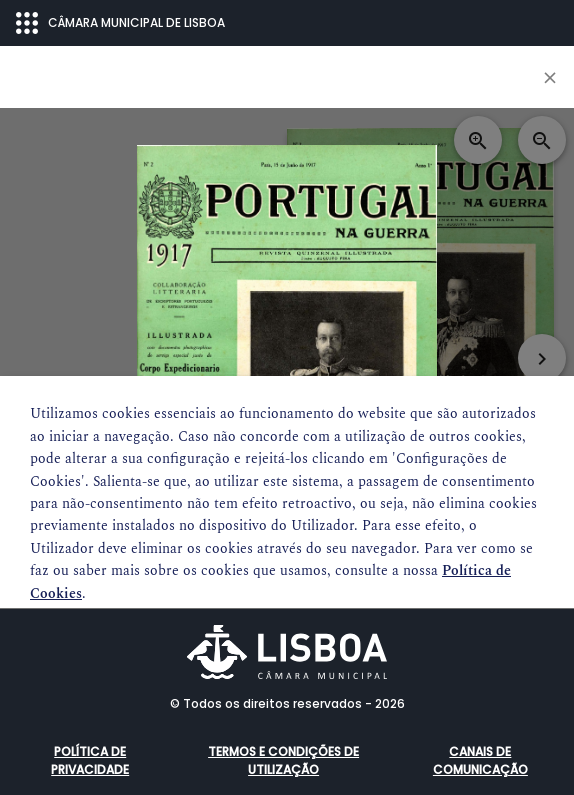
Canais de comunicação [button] (480, 760)
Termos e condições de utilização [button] (283, 760)
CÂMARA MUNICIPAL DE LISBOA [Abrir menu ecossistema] (120, 23)
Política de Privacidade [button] (90, 760)
